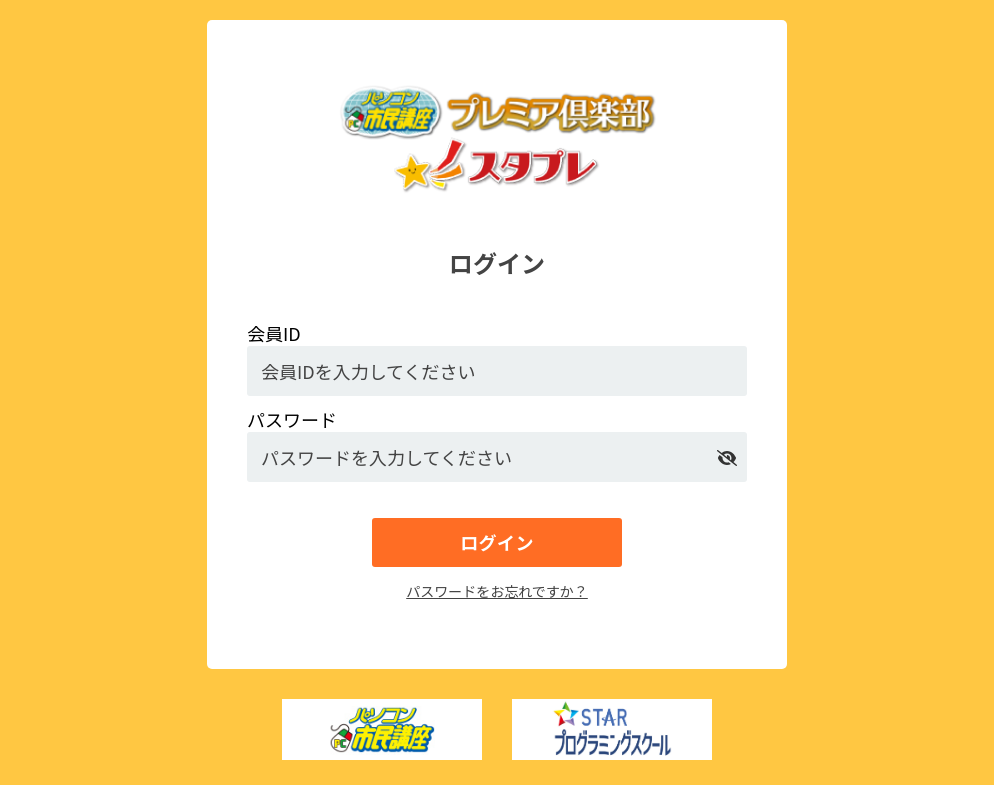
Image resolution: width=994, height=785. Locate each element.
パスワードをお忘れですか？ (497, 591)
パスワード (292, 419)
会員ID (274, 333)
